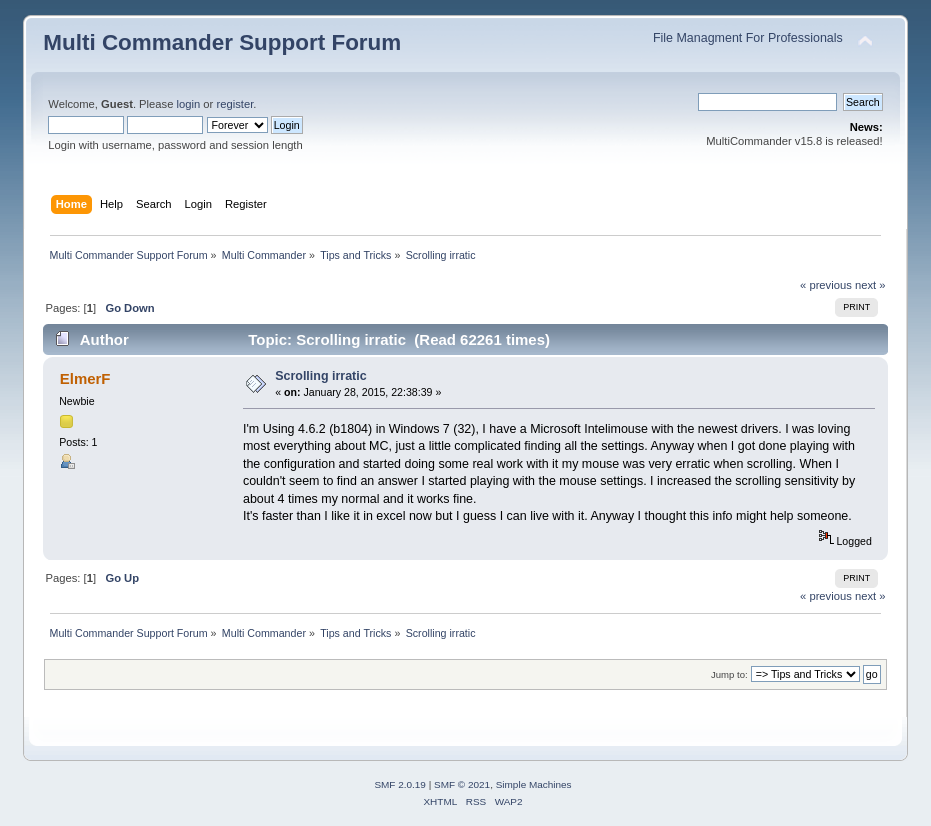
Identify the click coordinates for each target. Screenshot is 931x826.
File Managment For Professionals (748, 38)
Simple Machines (534, 784)
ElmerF (85, 378)
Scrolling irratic (320, 376)
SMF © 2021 (462, 784)
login (189, 104)
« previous (826, 285)
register (234, 104)
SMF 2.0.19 (400, 784)
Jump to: (729, 674)
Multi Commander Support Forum (222, 42)
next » (870, 285)
